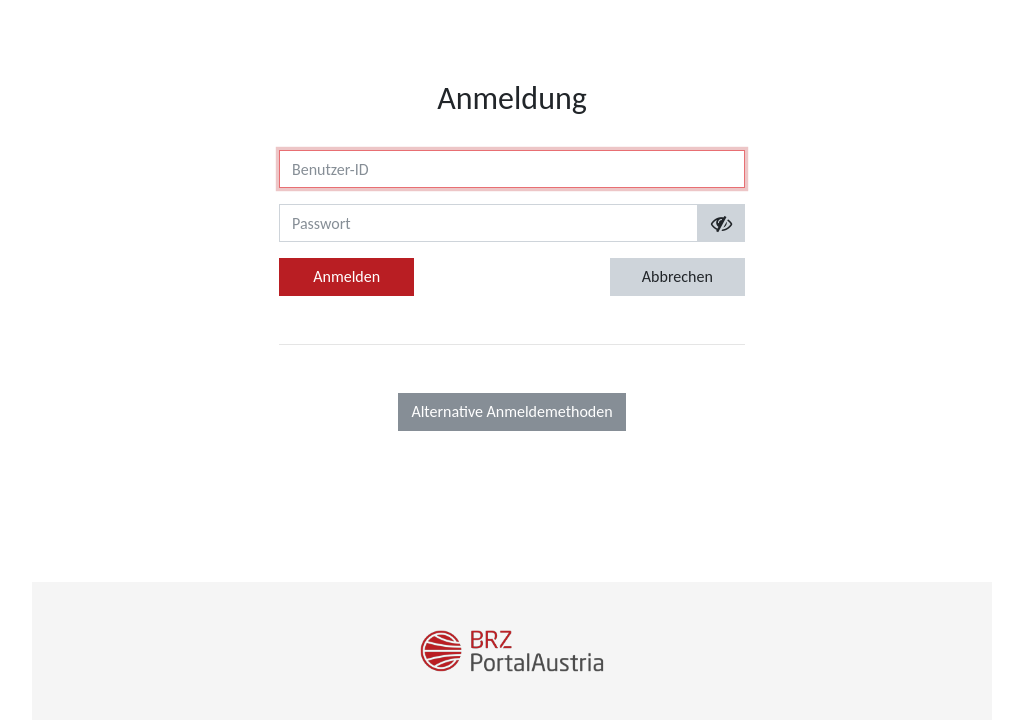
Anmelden (346, 276)
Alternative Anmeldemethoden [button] (511, 411)
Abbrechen (677, 276)
